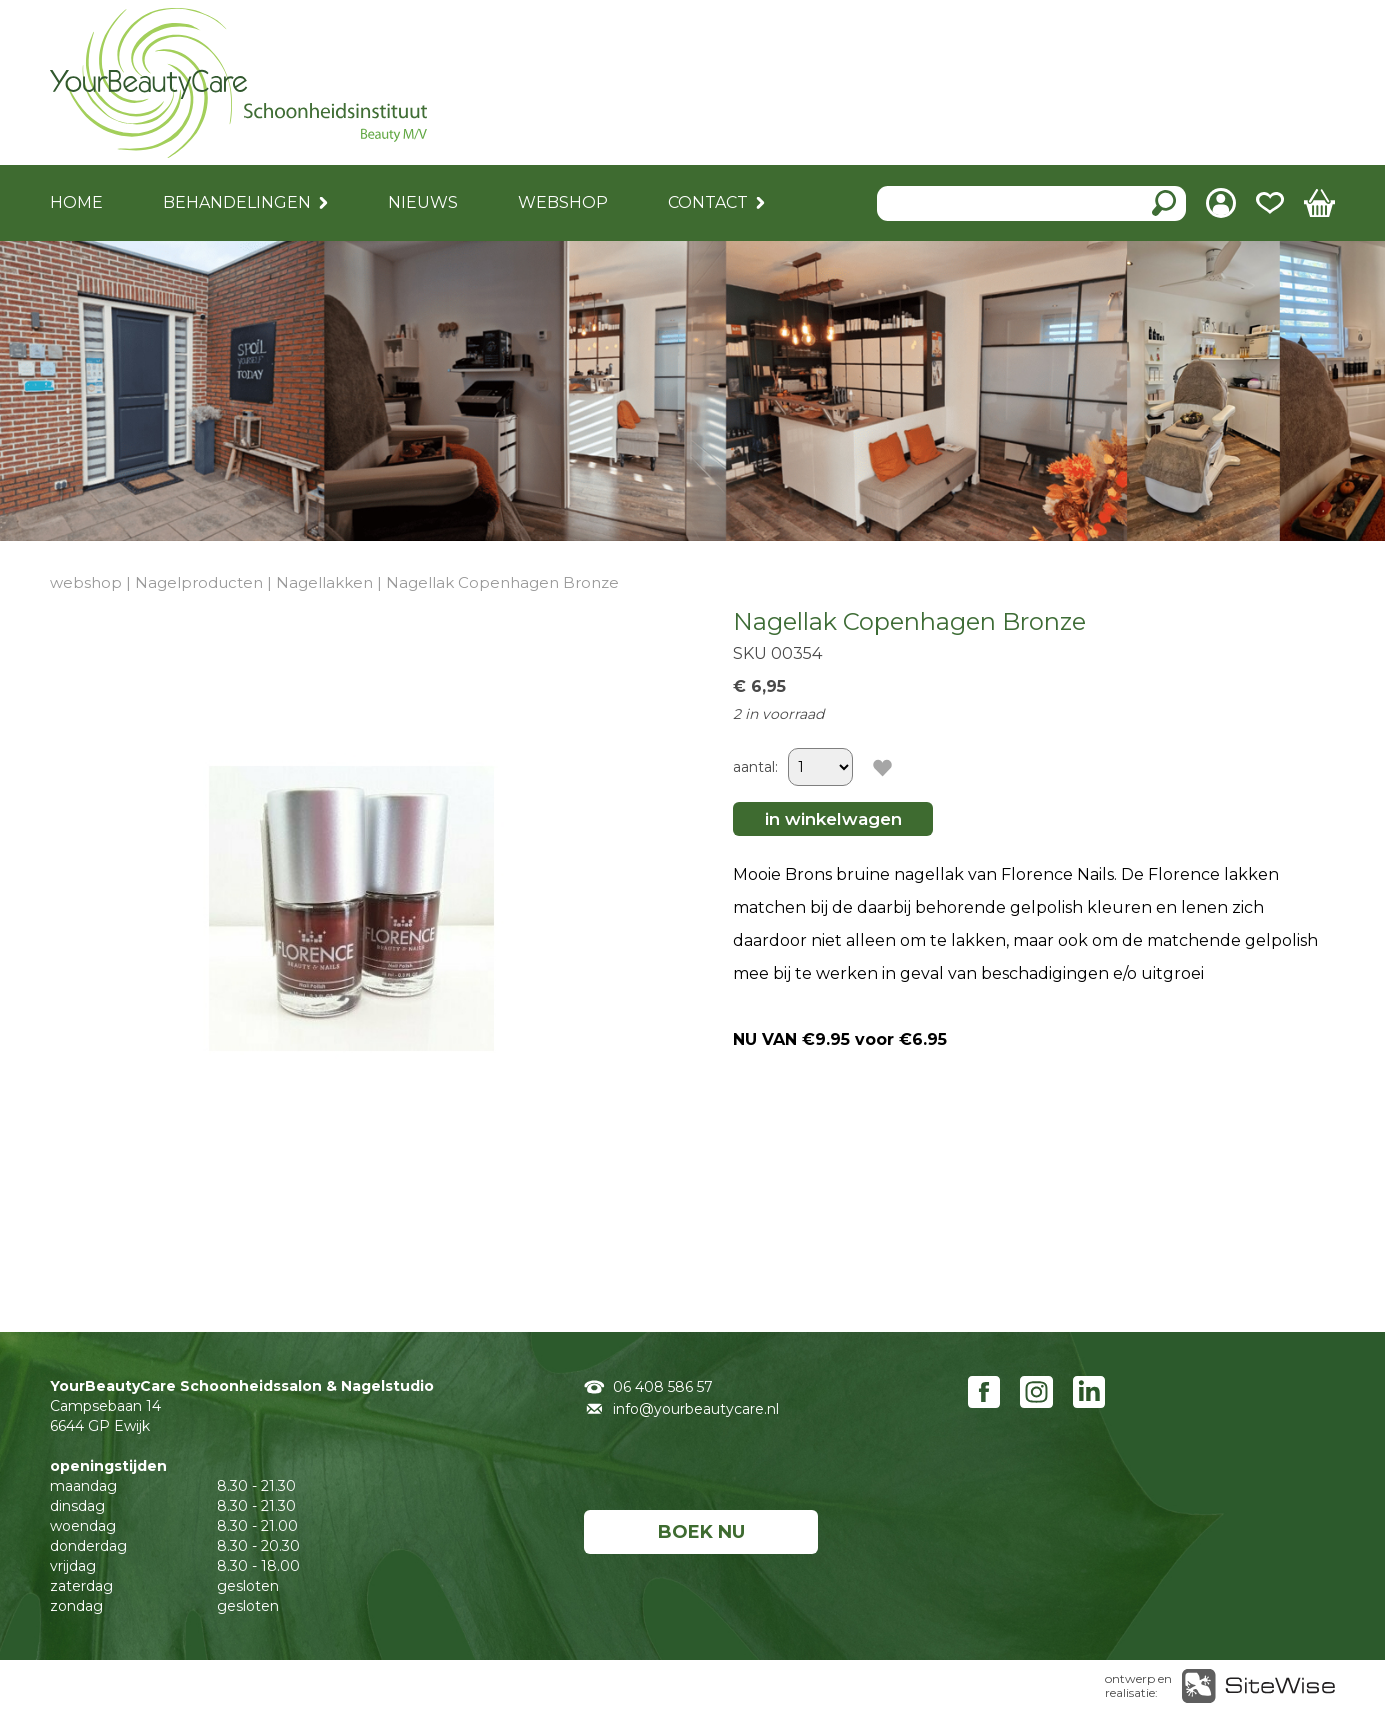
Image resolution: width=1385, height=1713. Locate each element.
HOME (76, 202)
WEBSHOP (563, 202)
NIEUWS (423, 202)
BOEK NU (701, 1532)
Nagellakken (324, 582)
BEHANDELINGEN (237, 202)
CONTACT (708, 202)
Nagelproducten (199, 582)
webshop (86, 582)
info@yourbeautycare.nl (696, 1409)
